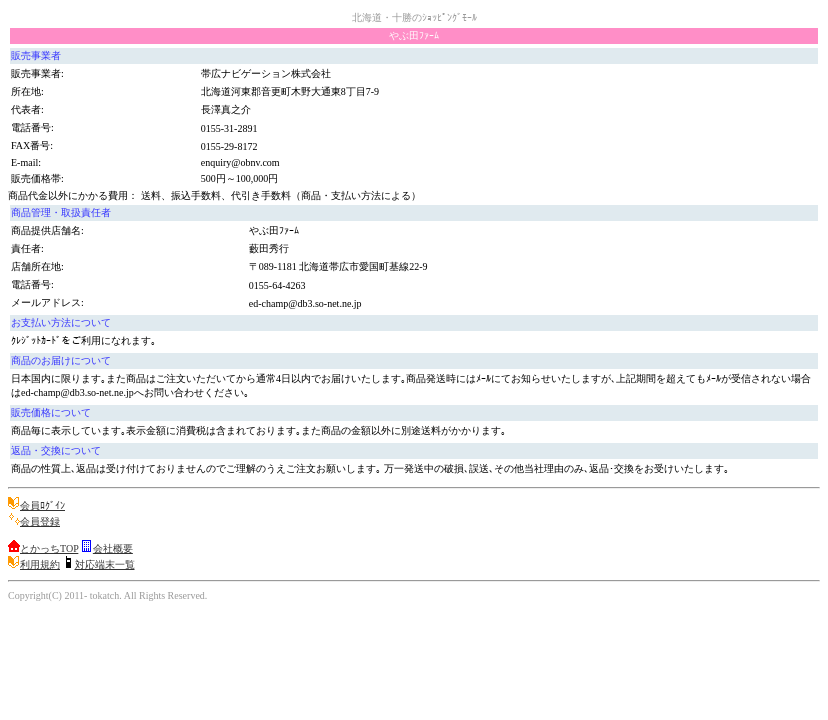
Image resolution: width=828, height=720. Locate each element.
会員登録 (40, 521)
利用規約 (40, 564)
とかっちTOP (49, 548)
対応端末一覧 (105, 564)
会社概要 (113, 548)
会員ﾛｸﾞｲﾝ (42, 505)
